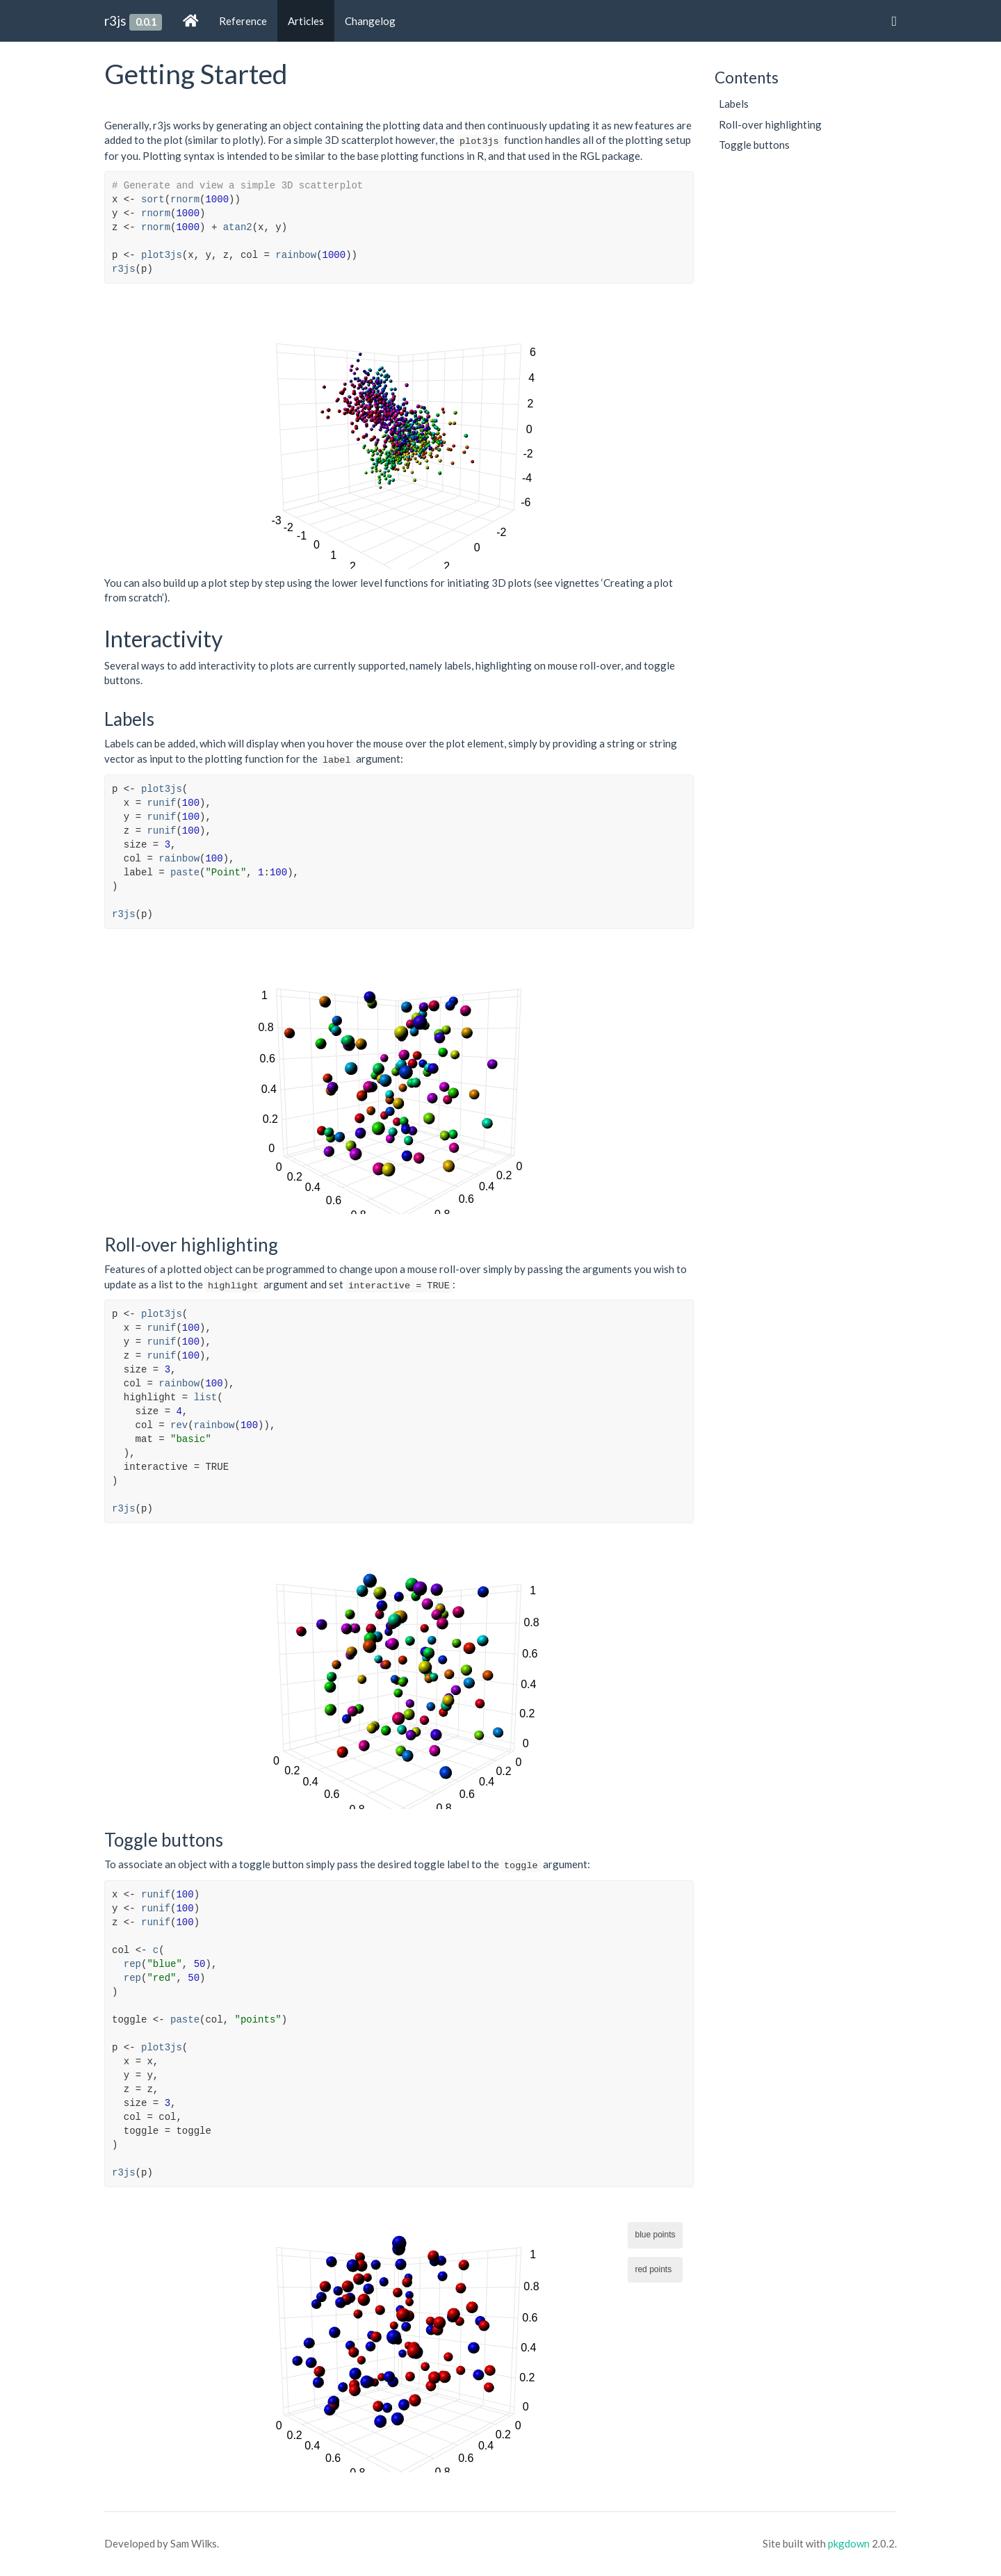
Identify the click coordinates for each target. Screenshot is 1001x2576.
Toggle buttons (754, 144)
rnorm (185, 199)
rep (132, 1964)
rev (179, 1425)
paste (185, 872)
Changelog (370, 21)
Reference (243, 21)
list (206, 1397)
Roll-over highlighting (770, 124)
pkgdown (849, 2543)
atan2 (237, 227)
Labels (734, 103)
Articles (306, 21)
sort (153, 199)
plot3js (161, 255)
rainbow (295, 255)
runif (161, 803)
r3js (115, 21)
